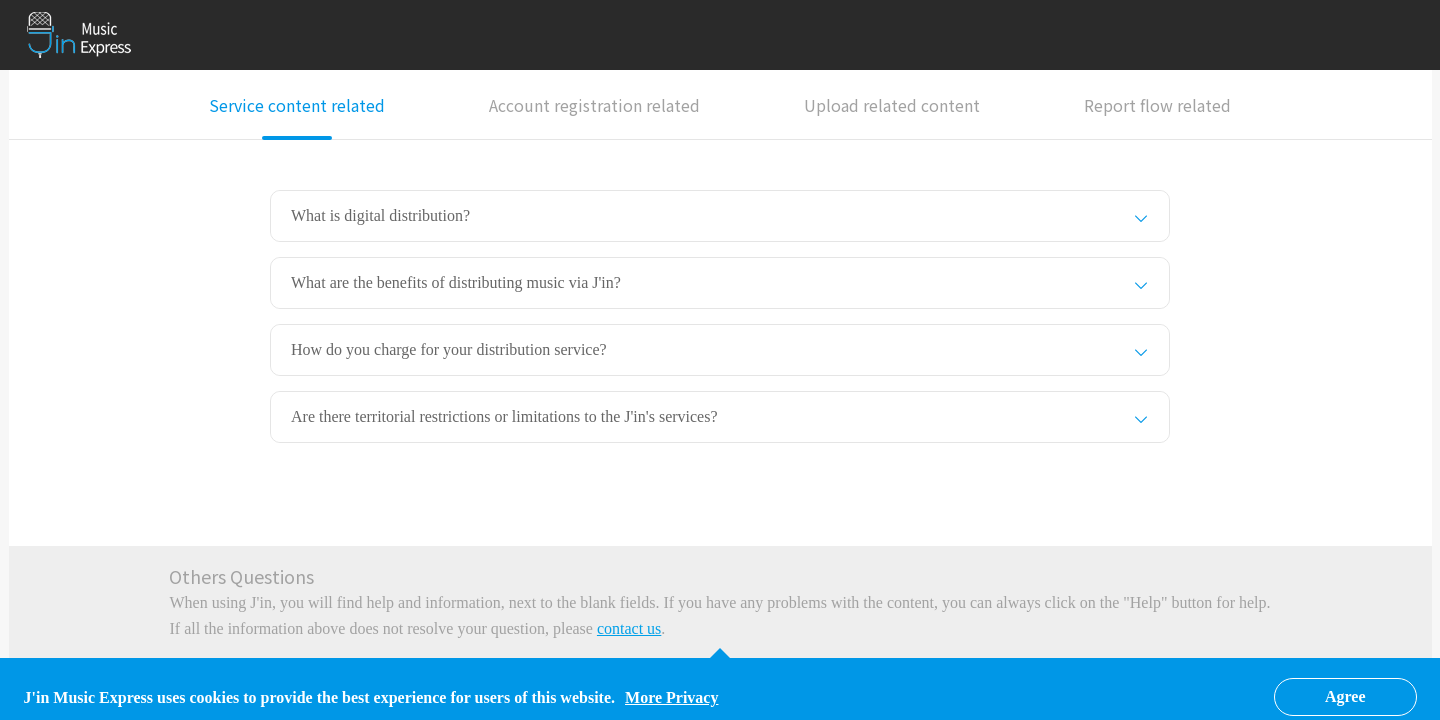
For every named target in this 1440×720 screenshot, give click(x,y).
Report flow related (1157, 105)
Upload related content (892, 105)
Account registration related (594, 105)
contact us (629, 628)
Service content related (297, 105)
